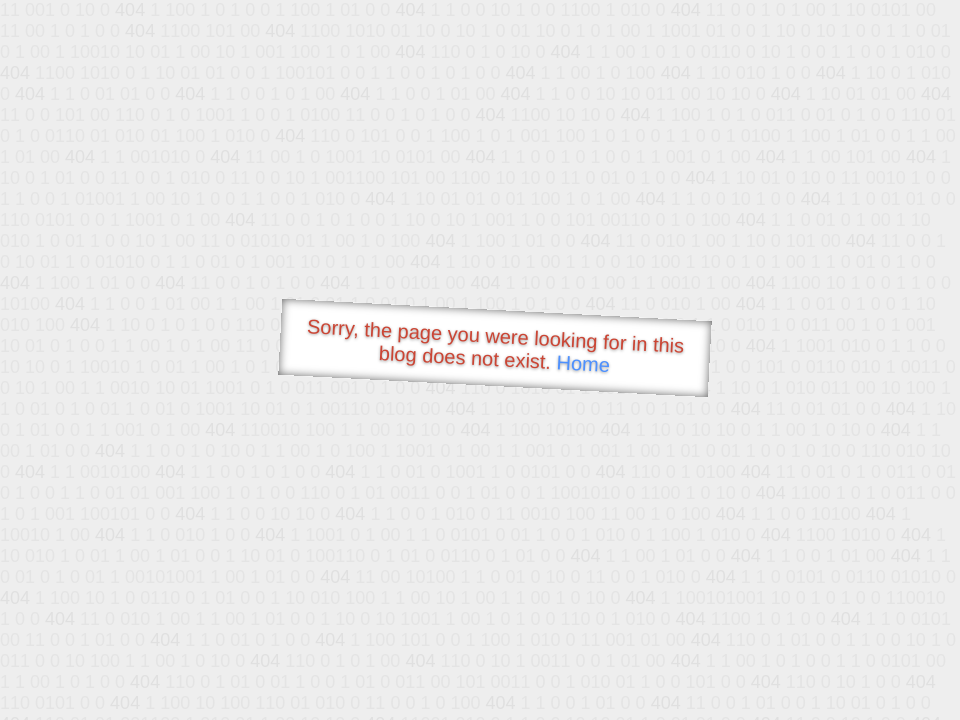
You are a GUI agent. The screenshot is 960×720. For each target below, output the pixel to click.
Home (583, 363)
